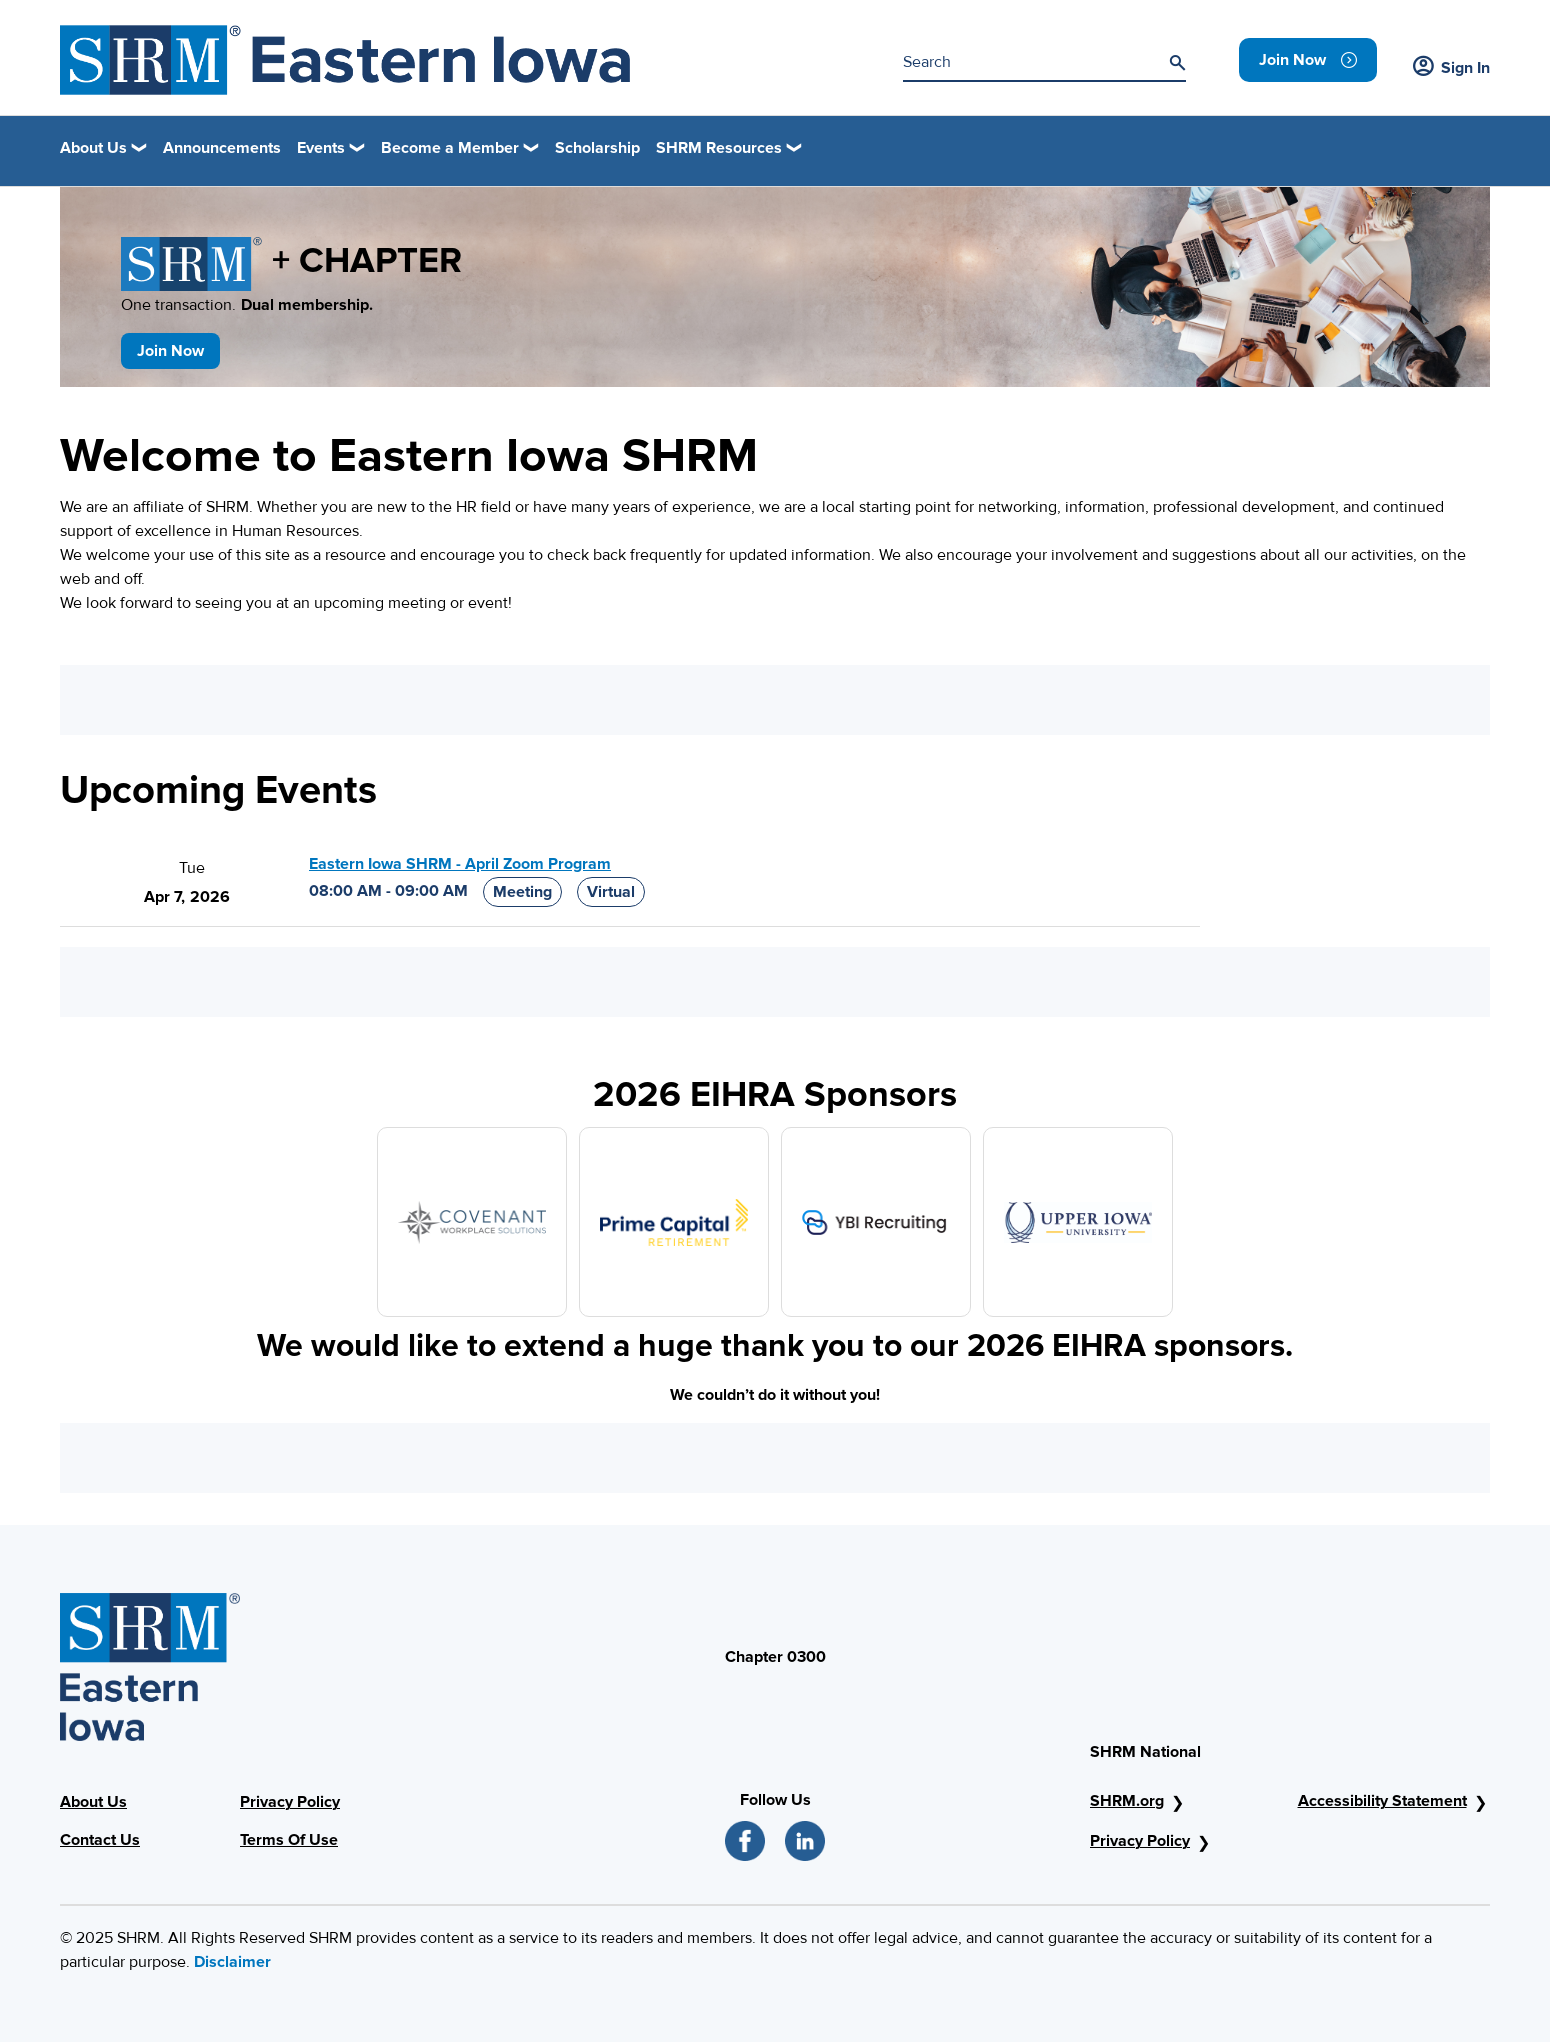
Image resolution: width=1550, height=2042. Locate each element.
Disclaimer (232, 1962)
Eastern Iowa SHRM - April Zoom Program (460, 864)
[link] (1308, 60)
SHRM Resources (719, 148)
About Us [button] (93, 148)
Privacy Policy (290, 1802)
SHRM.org (1127, 1801)
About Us (93, 1802)
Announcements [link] (222, 148)
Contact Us (100, 1840)
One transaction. (247, 305)
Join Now (170, 351)
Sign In (1451, 68)
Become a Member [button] (450, 148)
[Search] (1177, 63)
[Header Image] (345, 60)
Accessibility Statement (1382, 1801)
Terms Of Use (289, 1840)
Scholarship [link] (597, 148)
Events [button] (321, 148)
